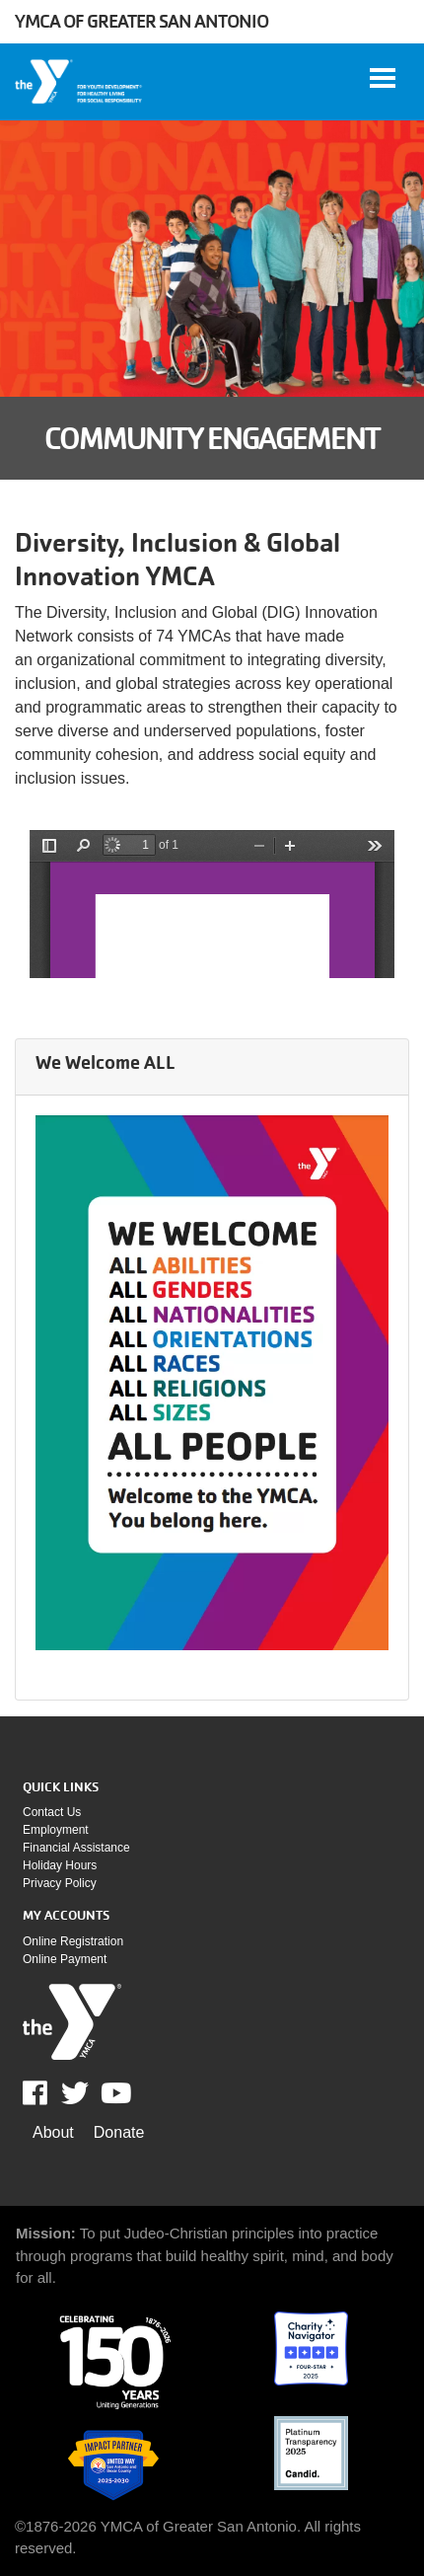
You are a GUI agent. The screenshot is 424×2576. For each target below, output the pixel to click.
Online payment (64, 1959)
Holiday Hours (60, 1865)
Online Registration (73, 1941)
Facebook (48, 2093)
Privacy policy (60, 1883)
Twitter (75, 2093)
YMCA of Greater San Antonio (141, 21)
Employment (56, 1830)
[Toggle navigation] (382, 78)
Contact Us (52, 1812)
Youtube (114, 2093)
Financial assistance (76, 1848)
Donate (119, 2132)
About (53, 2132)
